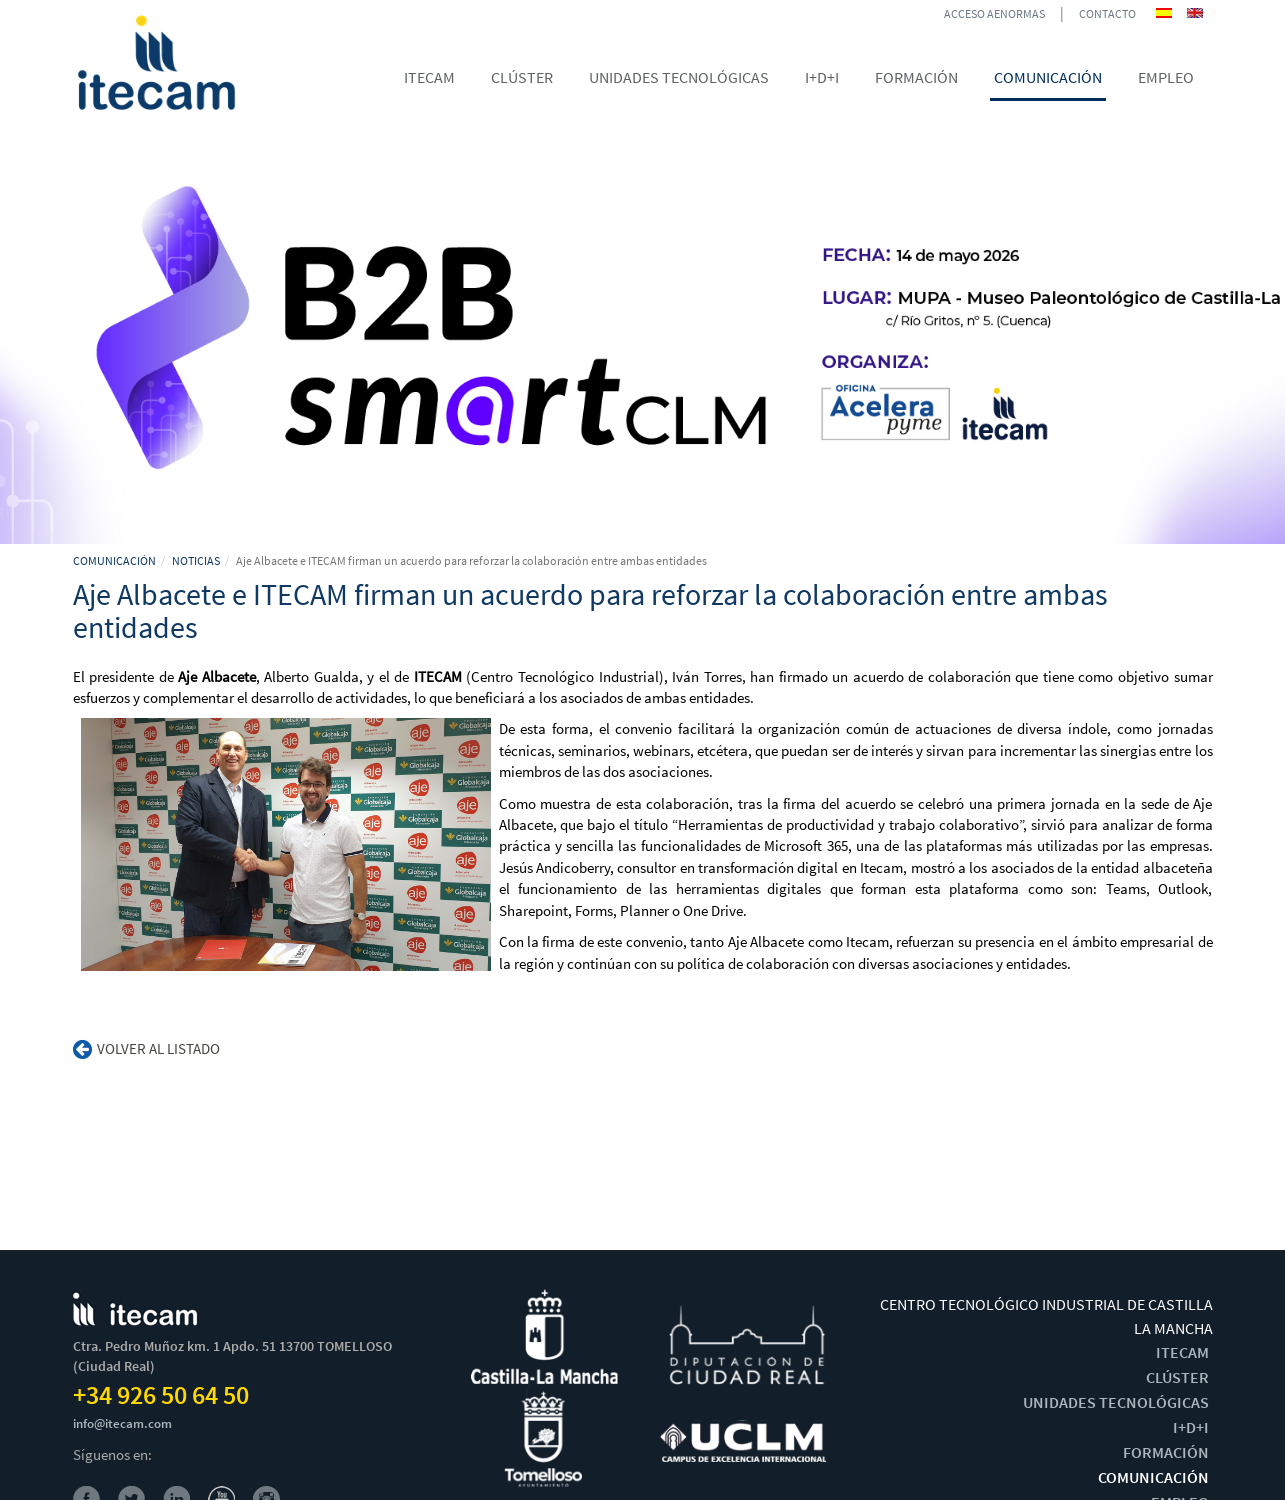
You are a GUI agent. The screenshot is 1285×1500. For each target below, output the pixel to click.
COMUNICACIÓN (114, 560)
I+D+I (1191, 1427)
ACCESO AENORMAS (994, 13)
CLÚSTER (1177, 1377)
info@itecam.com (122, 1423)
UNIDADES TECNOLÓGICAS (1116, 1402)
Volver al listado (146, 1048)
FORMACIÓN (1166, 1452)
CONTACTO (1107, 13)
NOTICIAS (196, 560)
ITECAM (1182, 1352)
